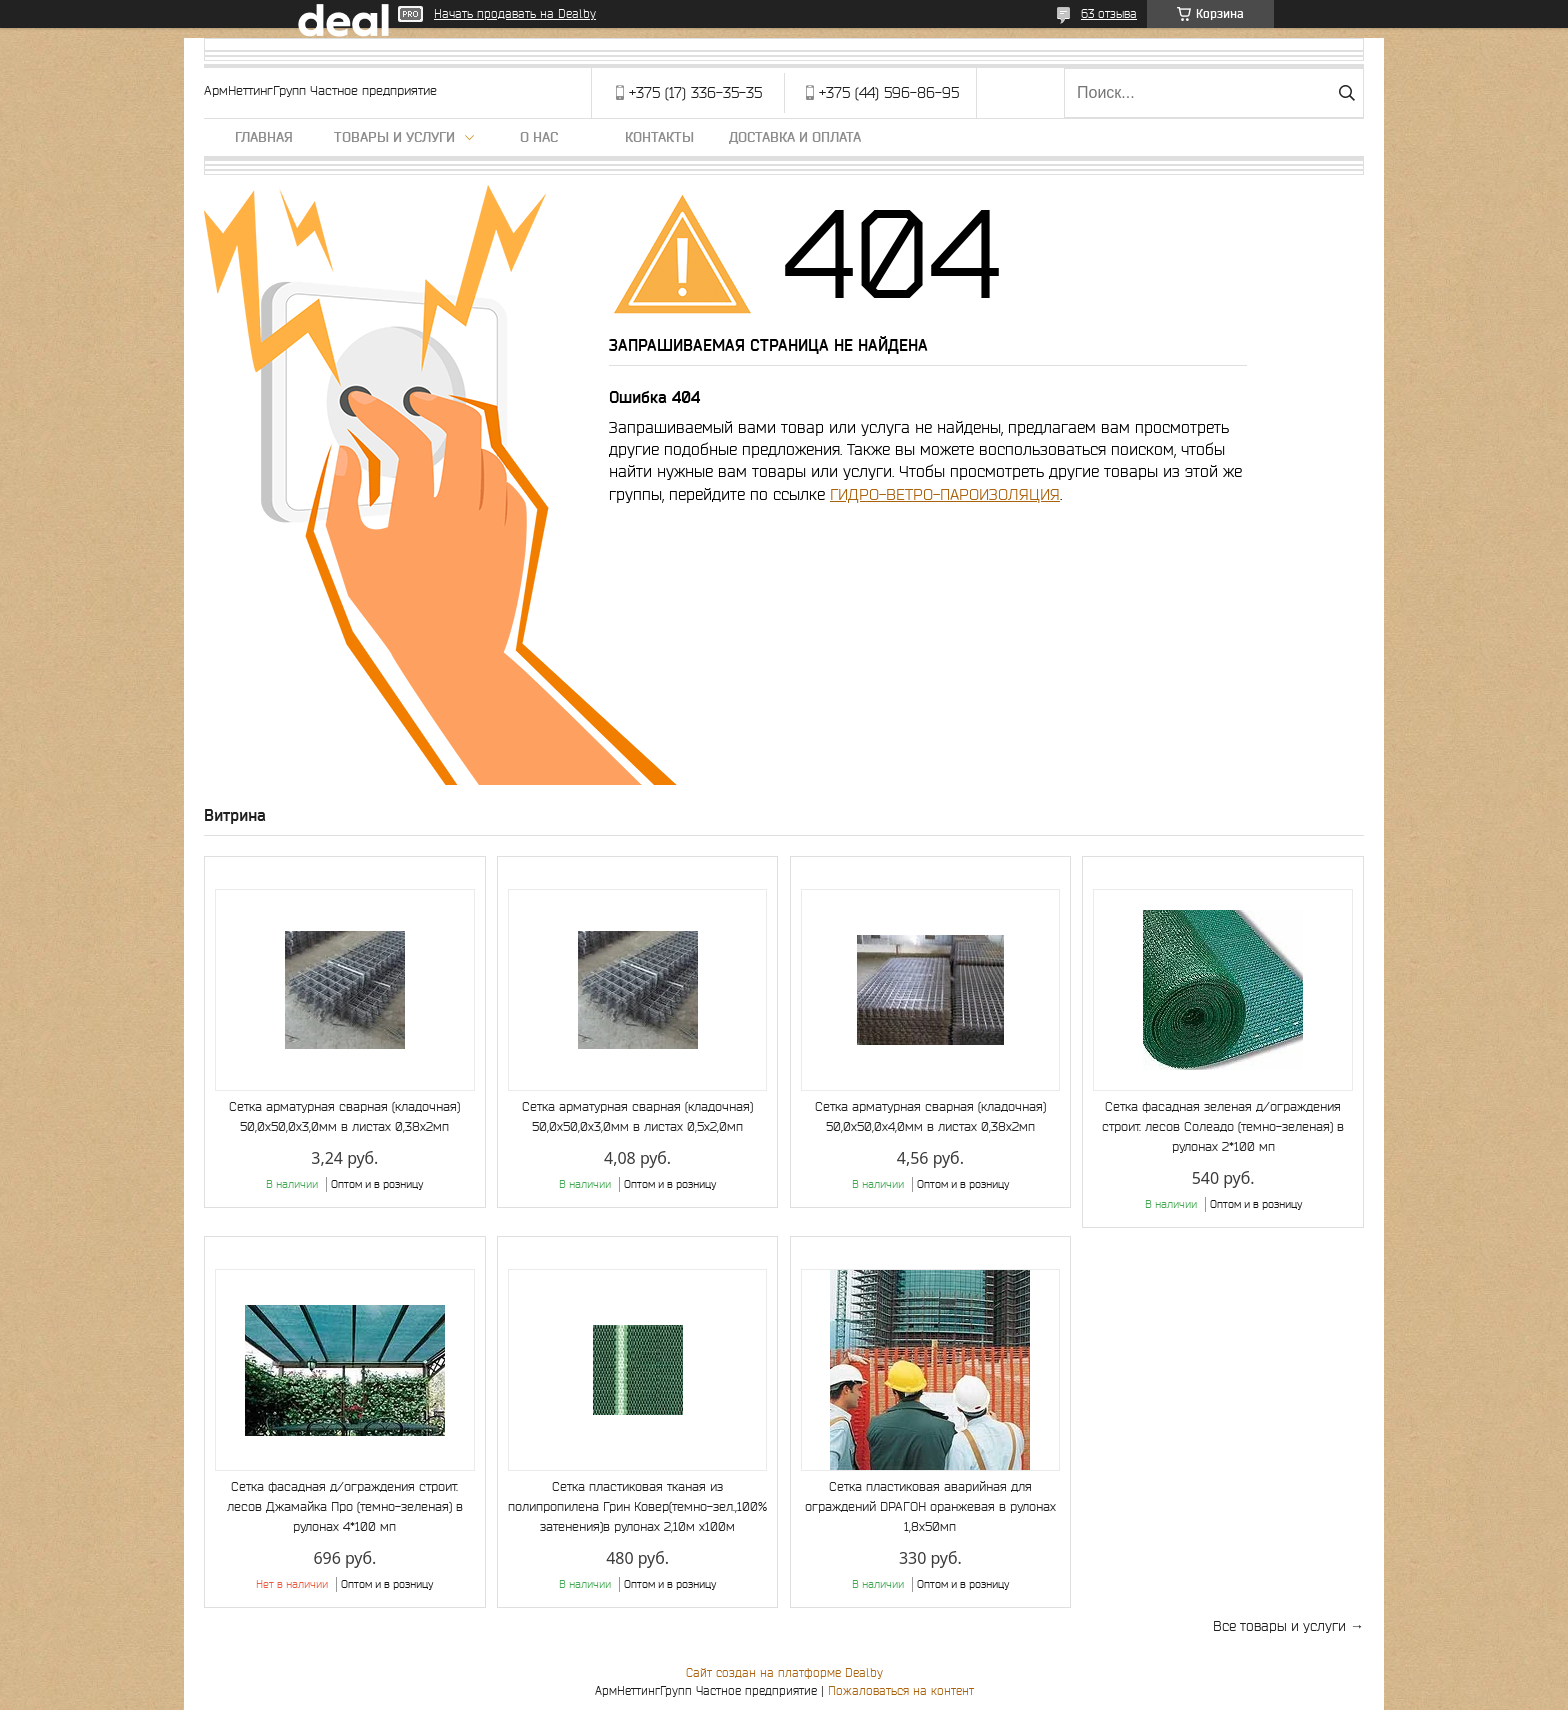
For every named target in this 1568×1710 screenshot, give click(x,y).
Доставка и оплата (795, 137)
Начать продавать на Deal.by (515, 13)
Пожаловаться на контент (901, 1690)
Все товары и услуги (1279, 1626)
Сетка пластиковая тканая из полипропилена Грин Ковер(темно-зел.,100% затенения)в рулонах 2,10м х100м (637, 1506)
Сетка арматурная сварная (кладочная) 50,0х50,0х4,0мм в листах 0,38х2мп (930, 1116)
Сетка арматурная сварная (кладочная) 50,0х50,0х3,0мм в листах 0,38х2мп (344, 1116)
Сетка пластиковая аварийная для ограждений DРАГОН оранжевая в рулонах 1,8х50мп (930, 1506)
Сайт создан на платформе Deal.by (784, 1672)
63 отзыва (1109, 13)
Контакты (659, 137)
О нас (539, 137)
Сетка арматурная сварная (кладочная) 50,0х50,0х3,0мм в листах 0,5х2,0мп (637, 1116)
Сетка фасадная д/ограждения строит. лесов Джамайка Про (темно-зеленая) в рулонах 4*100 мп (345, 1506)
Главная (264, 137)
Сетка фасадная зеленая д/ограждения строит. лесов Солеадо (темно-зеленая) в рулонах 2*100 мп (1223, 1126)
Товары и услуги (394, 137)
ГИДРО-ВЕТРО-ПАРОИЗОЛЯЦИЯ (945, 494)
